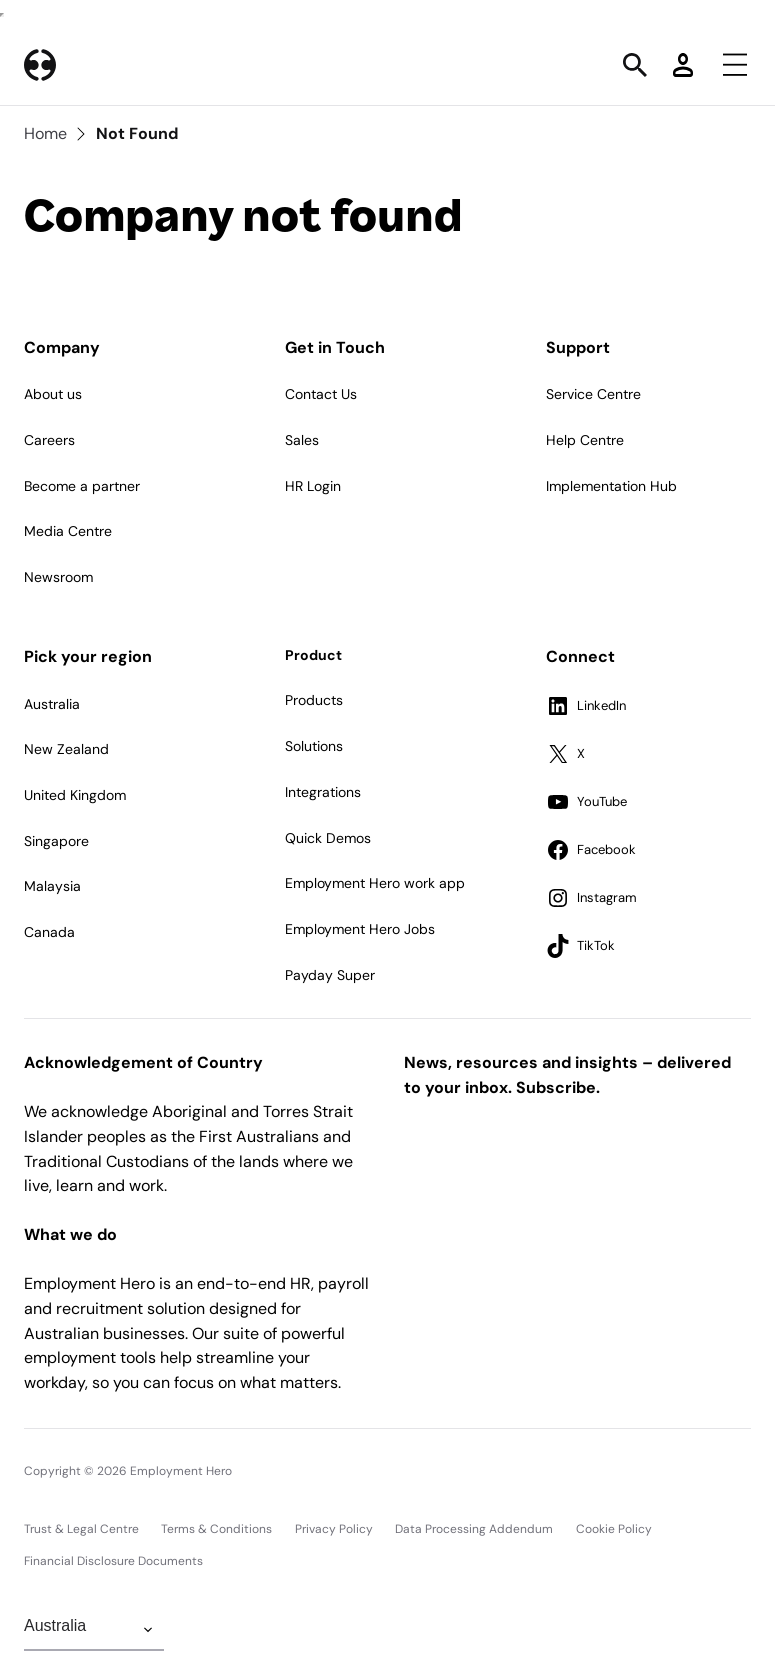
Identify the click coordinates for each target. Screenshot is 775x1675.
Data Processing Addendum (474, 1529)
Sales (302, 440)
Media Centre (68, 531)
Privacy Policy (334, 1529)
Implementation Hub (611, 486)
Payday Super (330, 975)
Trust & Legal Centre (81, 1529)
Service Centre (593, 394)
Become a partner (82, 486)
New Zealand (66, 749)
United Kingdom (75, 795)
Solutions (314, 746)
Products (314, 700)
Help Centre (585, 440)
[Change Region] (94, 1630)
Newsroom (58, 577)
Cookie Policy (614, 1529)
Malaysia (52, 886)
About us (53, 394)
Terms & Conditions (216, 1529)
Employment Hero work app (375, 883)
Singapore (56, 841)
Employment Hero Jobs (360, 929)
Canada (49, 932)
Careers (49, 440)
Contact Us (321, 394)
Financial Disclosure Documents (113, 1561)
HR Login (313, 486)
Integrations (323, 792)
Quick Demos (328, 838)
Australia (52, 704)
